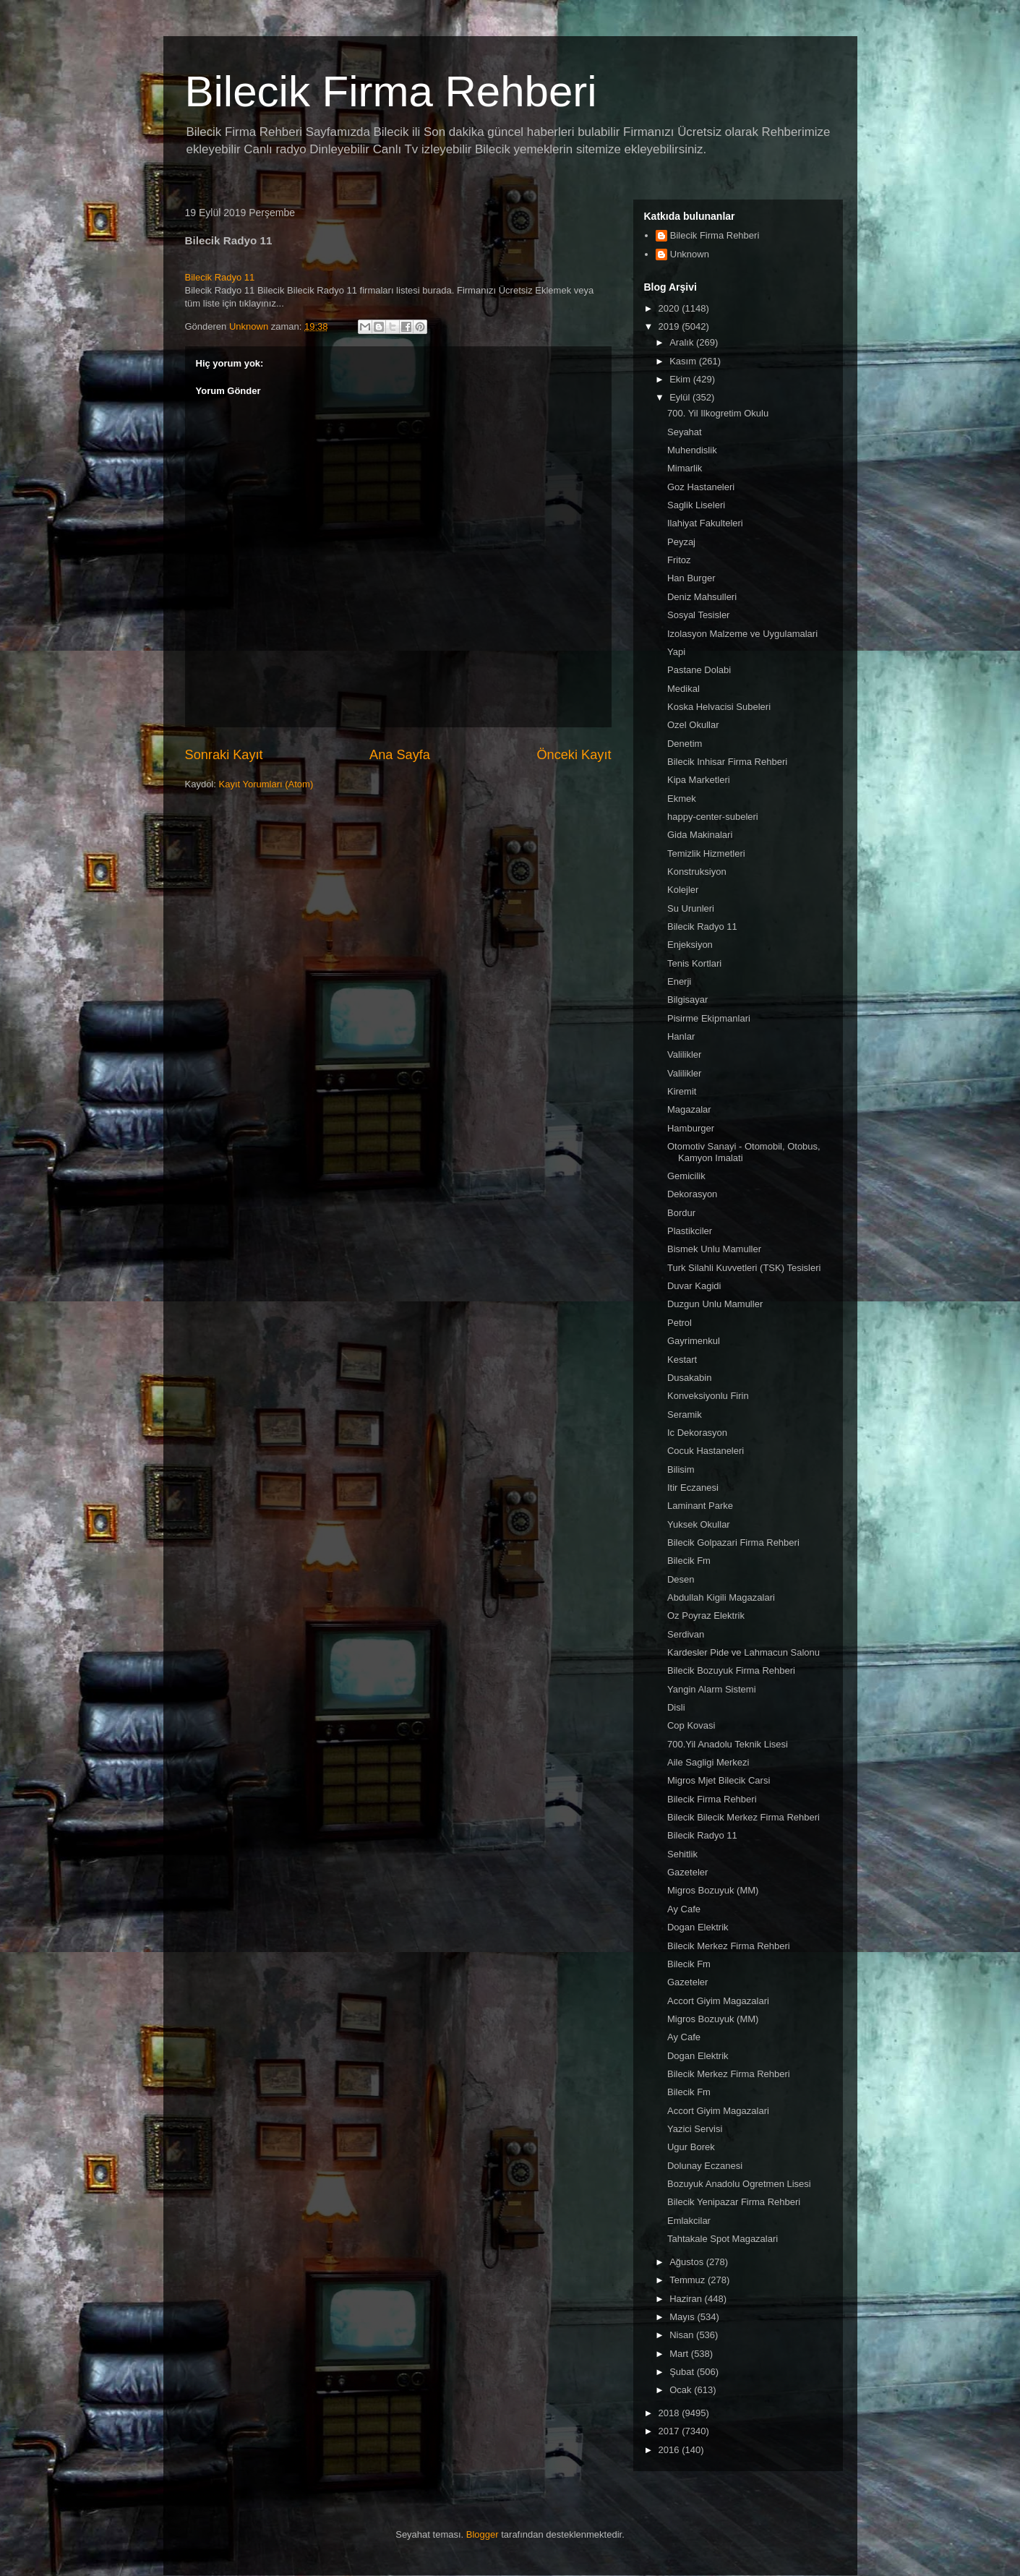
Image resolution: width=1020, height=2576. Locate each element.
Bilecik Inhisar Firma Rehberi (727, 761)
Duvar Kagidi (694, 1285)
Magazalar (689, 1109)
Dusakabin (689, 1377)
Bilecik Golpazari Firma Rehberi (733, 1542)
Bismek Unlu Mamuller (714, 1249)
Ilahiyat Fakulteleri (705, 523)
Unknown (689, 254)
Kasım (683, 361)
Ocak (681, 2389)
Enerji (679, 981)
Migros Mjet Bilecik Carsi (718, 1780)
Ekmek (681, 798)
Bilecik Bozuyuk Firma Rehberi (731, 1670)
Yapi (676, 651)
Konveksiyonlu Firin (708, 1395)
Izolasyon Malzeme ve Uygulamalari (742, 633)
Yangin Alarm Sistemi (711, 1689)
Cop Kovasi (691, 1725)
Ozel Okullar (693, 724)
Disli (676, 1707)
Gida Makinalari (699, 834)
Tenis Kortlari (694, 963)
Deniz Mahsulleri (702, 596)
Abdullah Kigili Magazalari (721, 1597)
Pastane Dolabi (699, 669)
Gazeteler (687, 1872)
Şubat (683, 2371)
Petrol (679, 1322)
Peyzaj (681, 541)
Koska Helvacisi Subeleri (719, 706)
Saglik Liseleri (696, 505)
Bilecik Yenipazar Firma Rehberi (733, 2201)
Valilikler (684, 1054)
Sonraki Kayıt (224, 755)
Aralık (682, 342)
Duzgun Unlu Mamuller (715, 1303)
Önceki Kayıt (573, 755)
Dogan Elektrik (698, 1927)
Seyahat (684, 432)
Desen (681, 1579)
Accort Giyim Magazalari (718, 2000)
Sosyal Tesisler (698, 614)
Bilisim (681, 1469)
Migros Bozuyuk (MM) (712, 1890)
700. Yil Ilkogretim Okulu (717, 413)
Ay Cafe (683, 1909)
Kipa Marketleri (698, 779)
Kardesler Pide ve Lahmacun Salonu (743, 1652)
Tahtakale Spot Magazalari (722, 2238)
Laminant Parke (700, 1505)
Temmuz (688, 2280)
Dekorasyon (692, 1194)
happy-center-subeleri (712, 816)
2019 (670, 326)
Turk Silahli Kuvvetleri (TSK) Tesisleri (743, 1267)
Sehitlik (682, 1854)
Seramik (684, 1414)
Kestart (682, 1359)
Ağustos (687, 2261)
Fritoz (679, 560)
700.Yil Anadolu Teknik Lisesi (727, 1744)
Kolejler (682, 889)
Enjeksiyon (690, 944)
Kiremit (681, 1091)
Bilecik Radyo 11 (220, 277)
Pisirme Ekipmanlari (708, 1018)
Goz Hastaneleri (700, 487)
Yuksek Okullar (698, 1524)
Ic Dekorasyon (697, 1432)
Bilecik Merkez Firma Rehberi (728, 1945)
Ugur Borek (691, 2146)
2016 (670, 2449)
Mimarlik (684, 468)
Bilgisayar (687, 999)
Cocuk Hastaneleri (705, 1450)
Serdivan (685, 1634)
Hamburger (690, 1128)
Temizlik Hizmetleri (706, 853)
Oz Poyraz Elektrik (706, 1615)
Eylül (681, 397)
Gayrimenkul (693, 1340)
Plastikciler (689, 1230)
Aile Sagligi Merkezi (708, 1762)
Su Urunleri (690, 908)
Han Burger (691, 578)
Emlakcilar (689, 2220)
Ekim (681, 379)
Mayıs (683, 2316)
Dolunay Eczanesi (704, 2165)
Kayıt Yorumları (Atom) (265, 784)
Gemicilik (686, 1176)
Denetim (684, 743)
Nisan (682, 2334)
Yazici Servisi (694, 2128)
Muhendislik (692, 450)
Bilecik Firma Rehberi (391, 91)
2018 (670, 2413)
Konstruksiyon (697, 871)
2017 (670, 2431)
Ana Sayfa (399, 755)
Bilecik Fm (689, 1560)
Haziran (686, 2298)
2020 (670, 308)
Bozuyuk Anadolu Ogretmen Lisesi (739, 2183)
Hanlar (681, 1036)
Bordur (681, 1212)
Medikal (683, 688)
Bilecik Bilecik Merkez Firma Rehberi (743, 1817)
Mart (680, 2353)
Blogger (482, 2534)
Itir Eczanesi (693, 1487)
